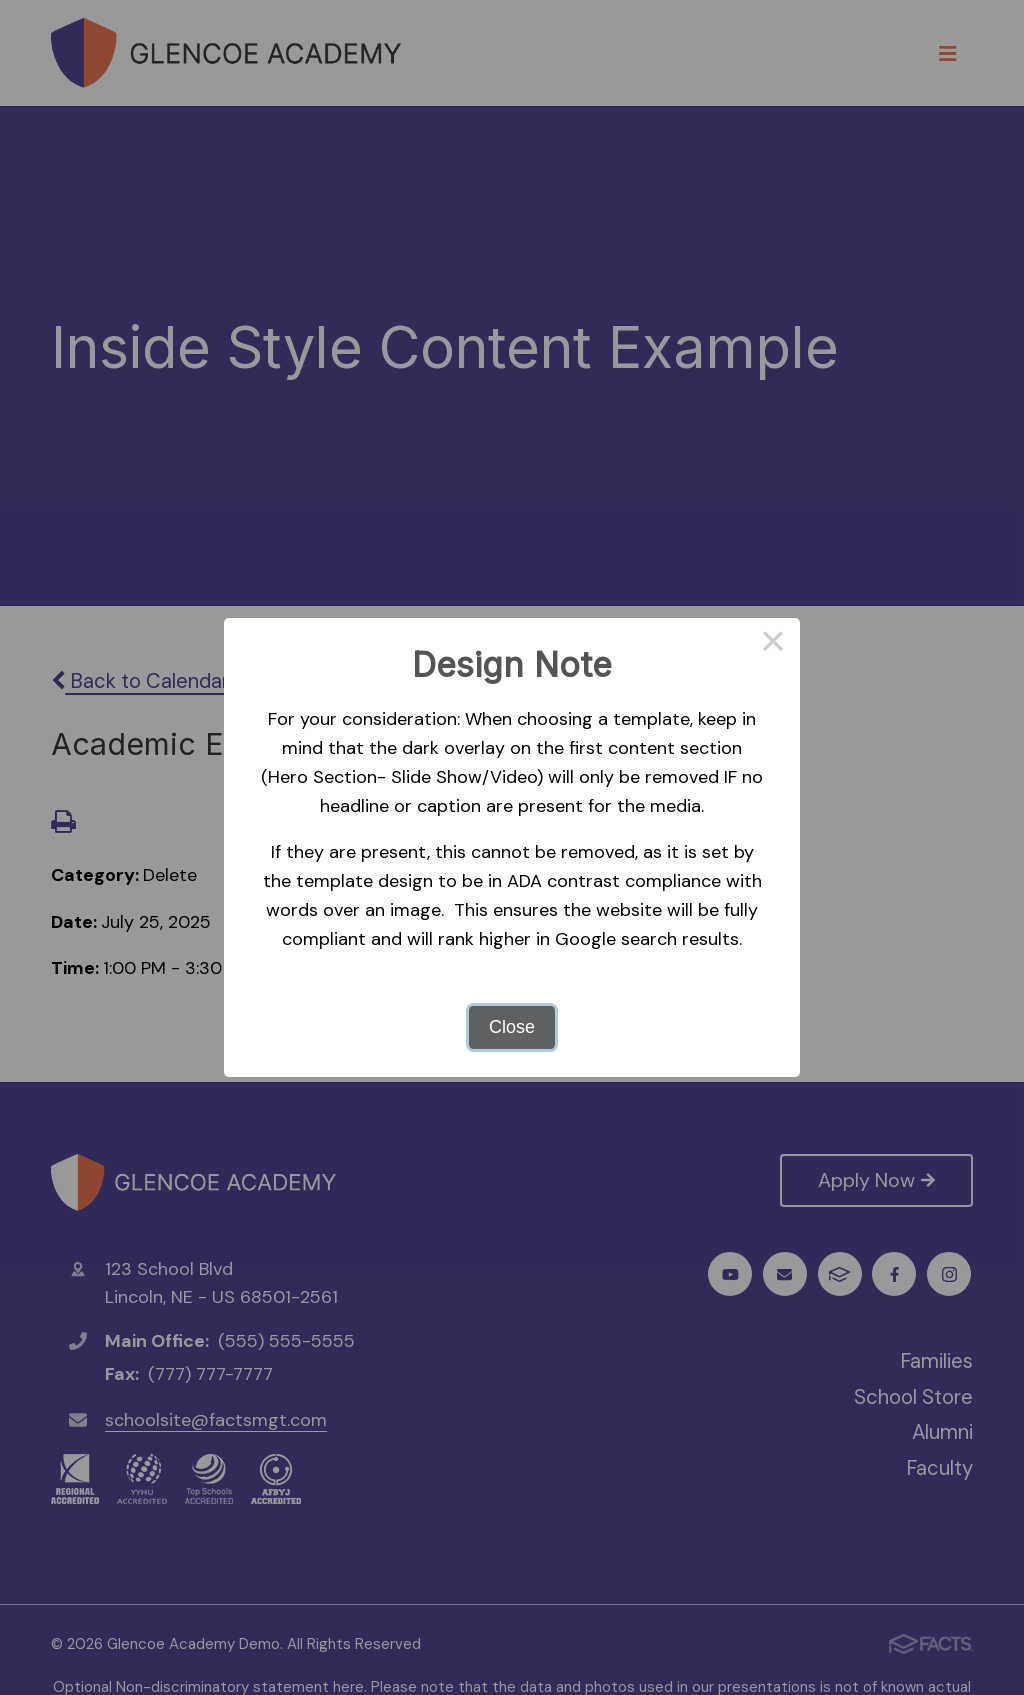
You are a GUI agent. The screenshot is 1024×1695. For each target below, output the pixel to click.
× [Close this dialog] (772, 645)
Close (512, 1027)
